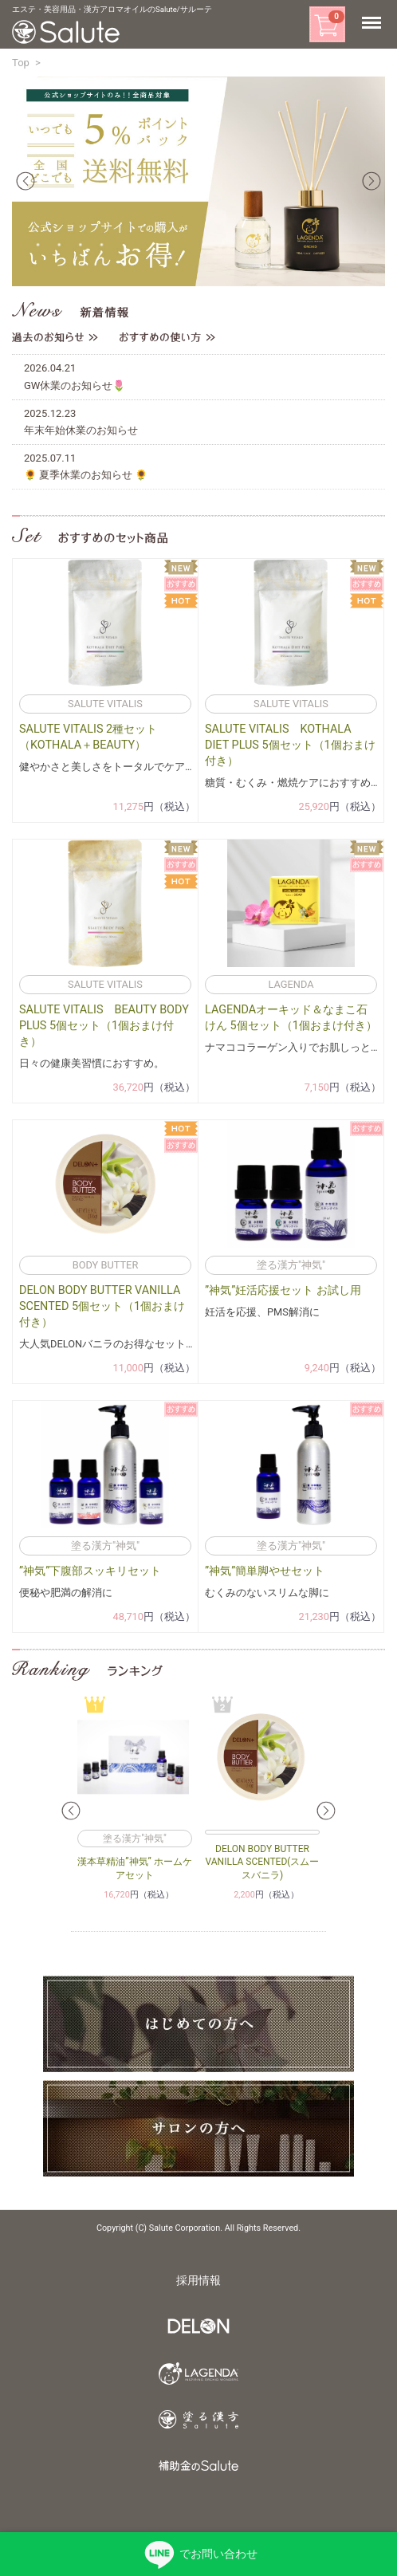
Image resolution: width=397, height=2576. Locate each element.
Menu (374, 22)
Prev (25, 181)
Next (371, 181)
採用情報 (198, 2280)
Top (20, 63)
